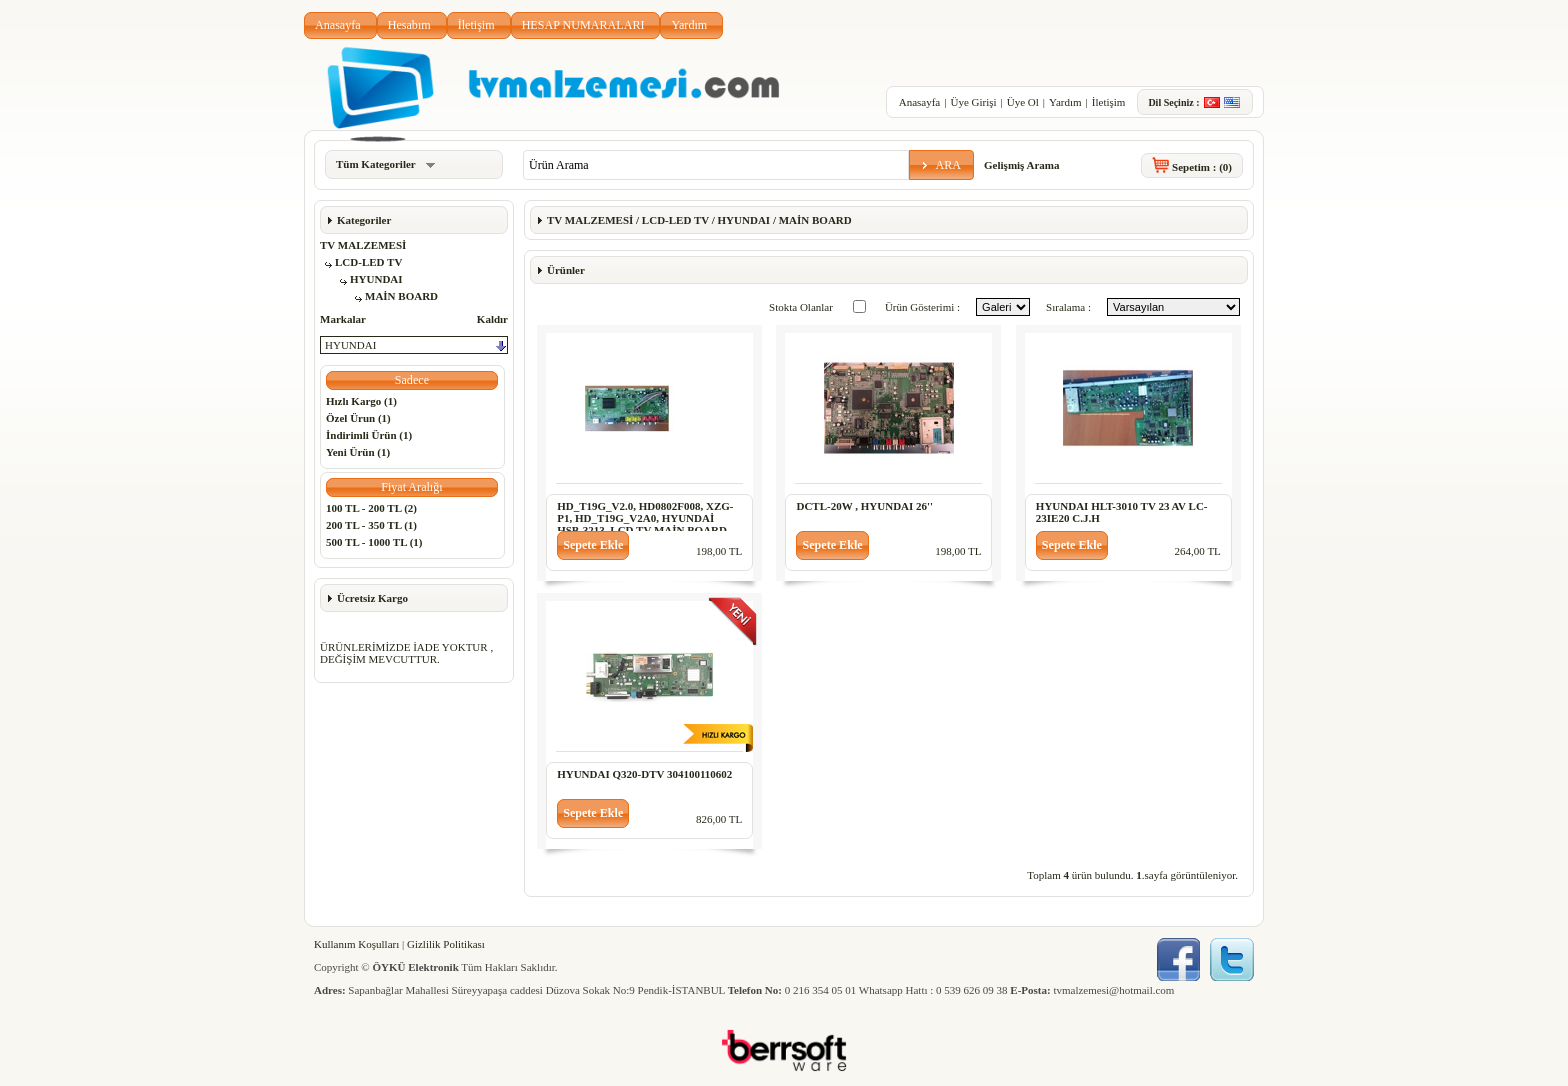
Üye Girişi (973, 102)
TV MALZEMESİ (363, 245)
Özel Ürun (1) (358, 418)
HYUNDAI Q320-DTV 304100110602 (644, 774)
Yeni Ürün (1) (358, 452)
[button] (941, 165)
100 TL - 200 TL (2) (371, 508)
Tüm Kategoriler (385, 164)
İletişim (476, 25)
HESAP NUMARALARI (583, 25)
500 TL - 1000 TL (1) (374, 542)
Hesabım (409, 25)
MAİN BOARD (401, 296)
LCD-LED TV (368, 262)
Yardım (689, 25)
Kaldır (492, 319)
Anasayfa (338, 25)
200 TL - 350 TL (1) (371, 525)
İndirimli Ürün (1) (369, 435)
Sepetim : (1202, 167)
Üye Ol (1023, 102)
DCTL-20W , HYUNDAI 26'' (864, 506)
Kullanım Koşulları (356, 944)
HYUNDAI (376, 279)
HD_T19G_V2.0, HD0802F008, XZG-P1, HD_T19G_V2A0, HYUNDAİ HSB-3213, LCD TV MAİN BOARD (645, 518)
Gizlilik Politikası (446, 944)
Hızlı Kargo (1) (361, 401)
